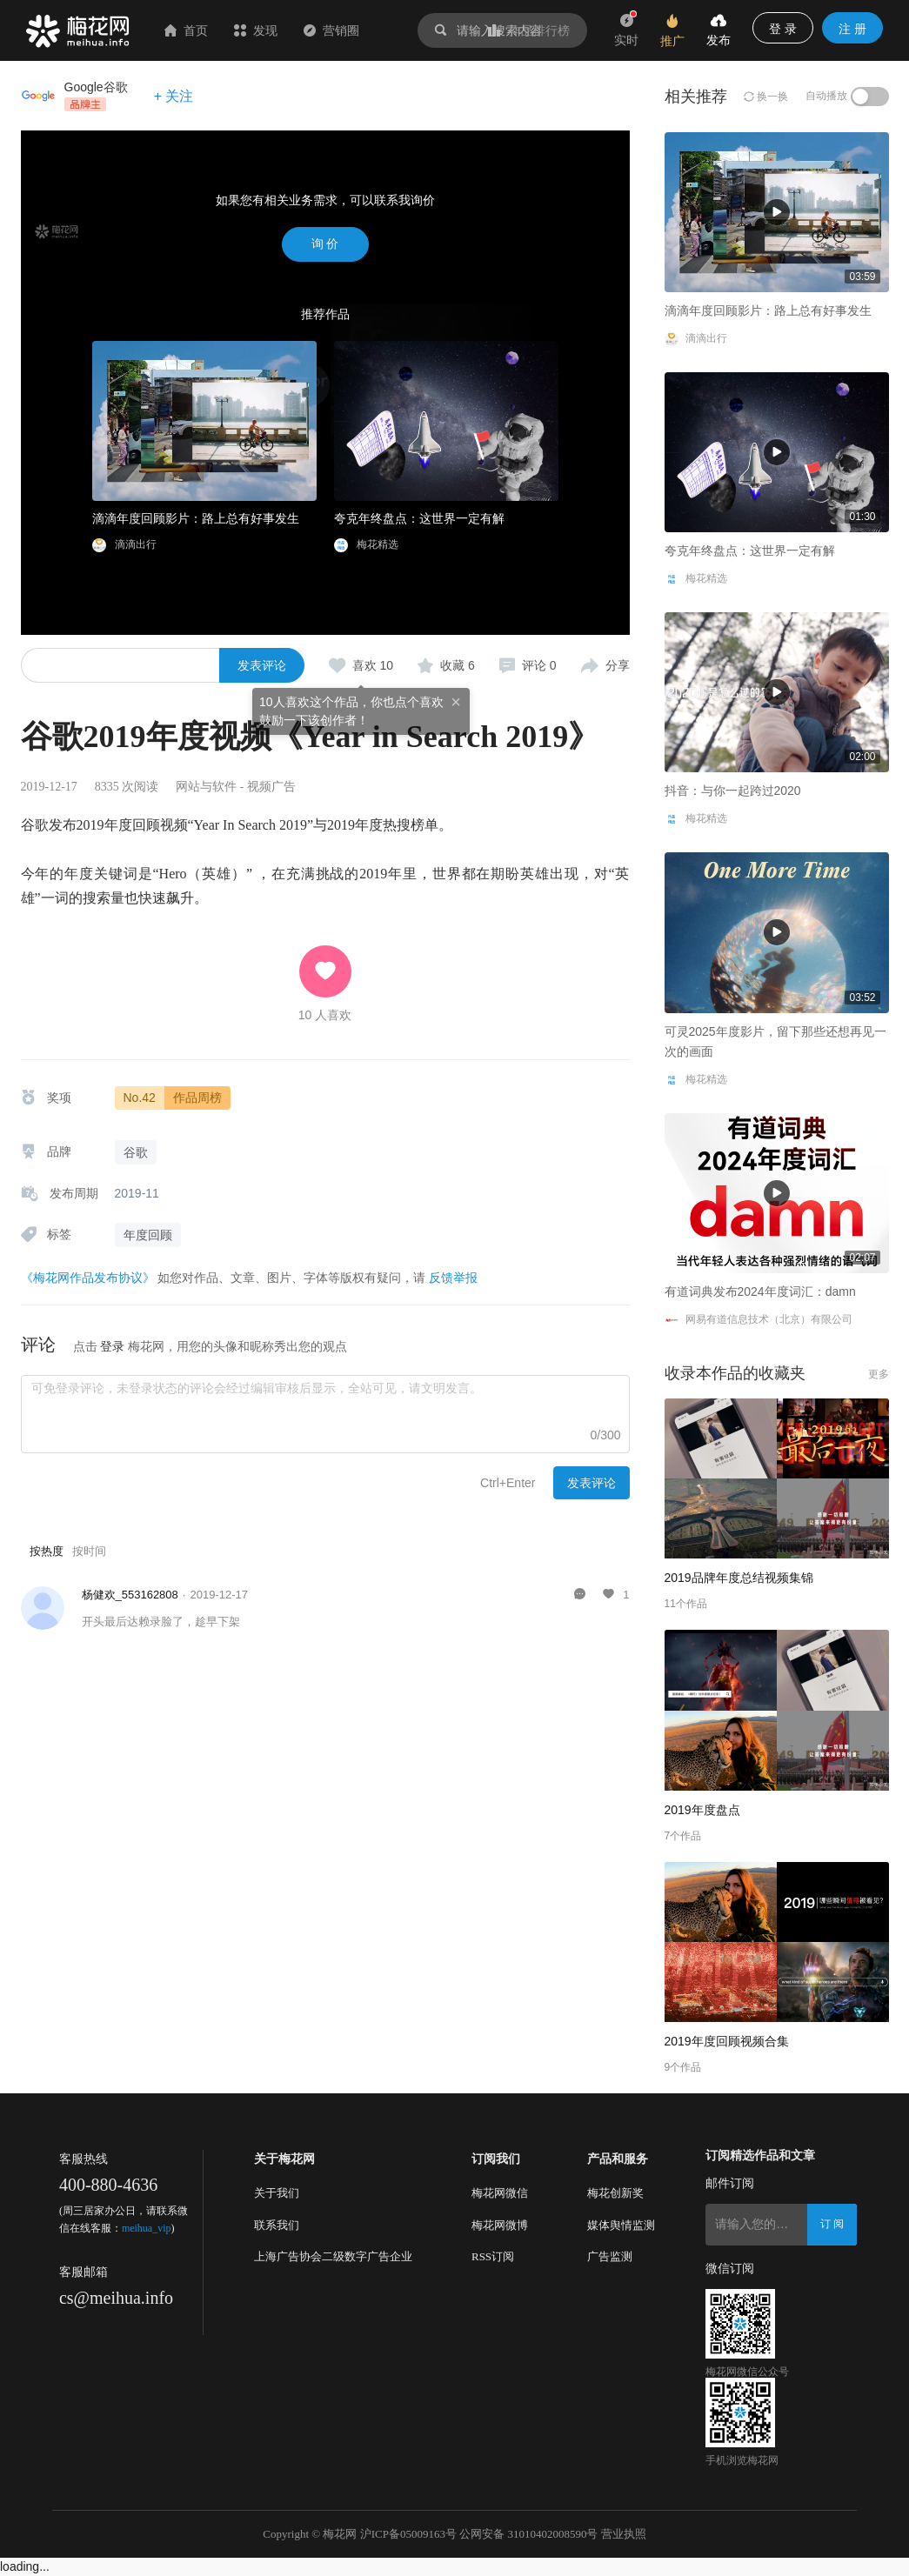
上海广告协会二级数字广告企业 (333, 2256)
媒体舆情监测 (621, 2225)
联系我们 (276, 2225)
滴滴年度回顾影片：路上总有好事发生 (195, 518)
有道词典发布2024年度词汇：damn (760, 1291)
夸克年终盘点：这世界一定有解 (419, 518)
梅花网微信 (499, 2192)
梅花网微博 (499, 2225)
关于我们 (276, 2192)
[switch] (870, 96)
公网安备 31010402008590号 (528, 2533)
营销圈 (331, 30)
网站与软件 (206, 786)
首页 (186, 30)
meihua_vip (146, 2228)
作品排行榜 (529, 30)
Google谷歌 (96, 87)
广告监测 (609, 2256)
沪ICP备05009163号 (408, 2533)
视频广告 (271, 786)
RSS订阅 (492, 2256)
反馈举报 (453, 1278)
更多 (878, 1374)
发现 (255, 30)
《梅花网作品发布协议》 (88, 1278)
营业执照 (623, 2533)
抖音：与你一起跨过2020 (733, 790)
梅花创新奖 (615, 2192)
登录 (112, 1346)
